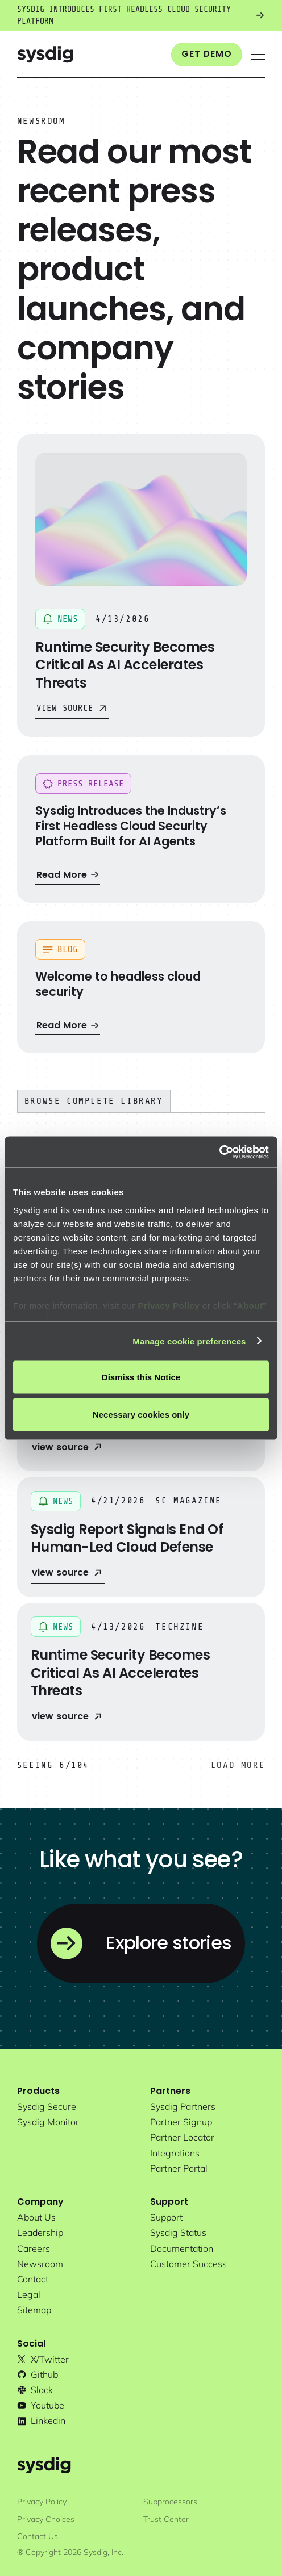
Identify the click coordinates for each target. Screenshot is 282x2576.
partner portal (179, 2168)
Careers (33, 2248)
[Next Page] (238, 1765)
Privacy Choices (45, 2519)
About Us (36, 2217)
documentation (181, 2248)
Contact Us (37, 2536)
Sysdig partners (182, 2106)
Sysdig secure (46, 2106)
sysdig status (178, 2232)
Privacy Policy (169, 1305)
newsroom (40, 2263)
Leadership (40, 2232)
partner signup (181, 2121)
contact (32, 2279)
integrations (175, 2153)
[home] (45, 54)
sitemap (34, 2309)
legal (28, 2294)
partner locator (182, 2137)
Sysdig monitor (48, 2121)
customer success (188, 2263)
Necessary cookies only (141, 1414)
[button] (258, 54)
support (166, 2217)
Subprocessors (170, 2502)
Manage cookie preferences (189, 1341)
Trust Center (166, 2519)
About (250, 1305)
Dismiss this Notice (141, 1377)
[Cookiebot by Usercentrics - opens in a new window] (219, 1152)
